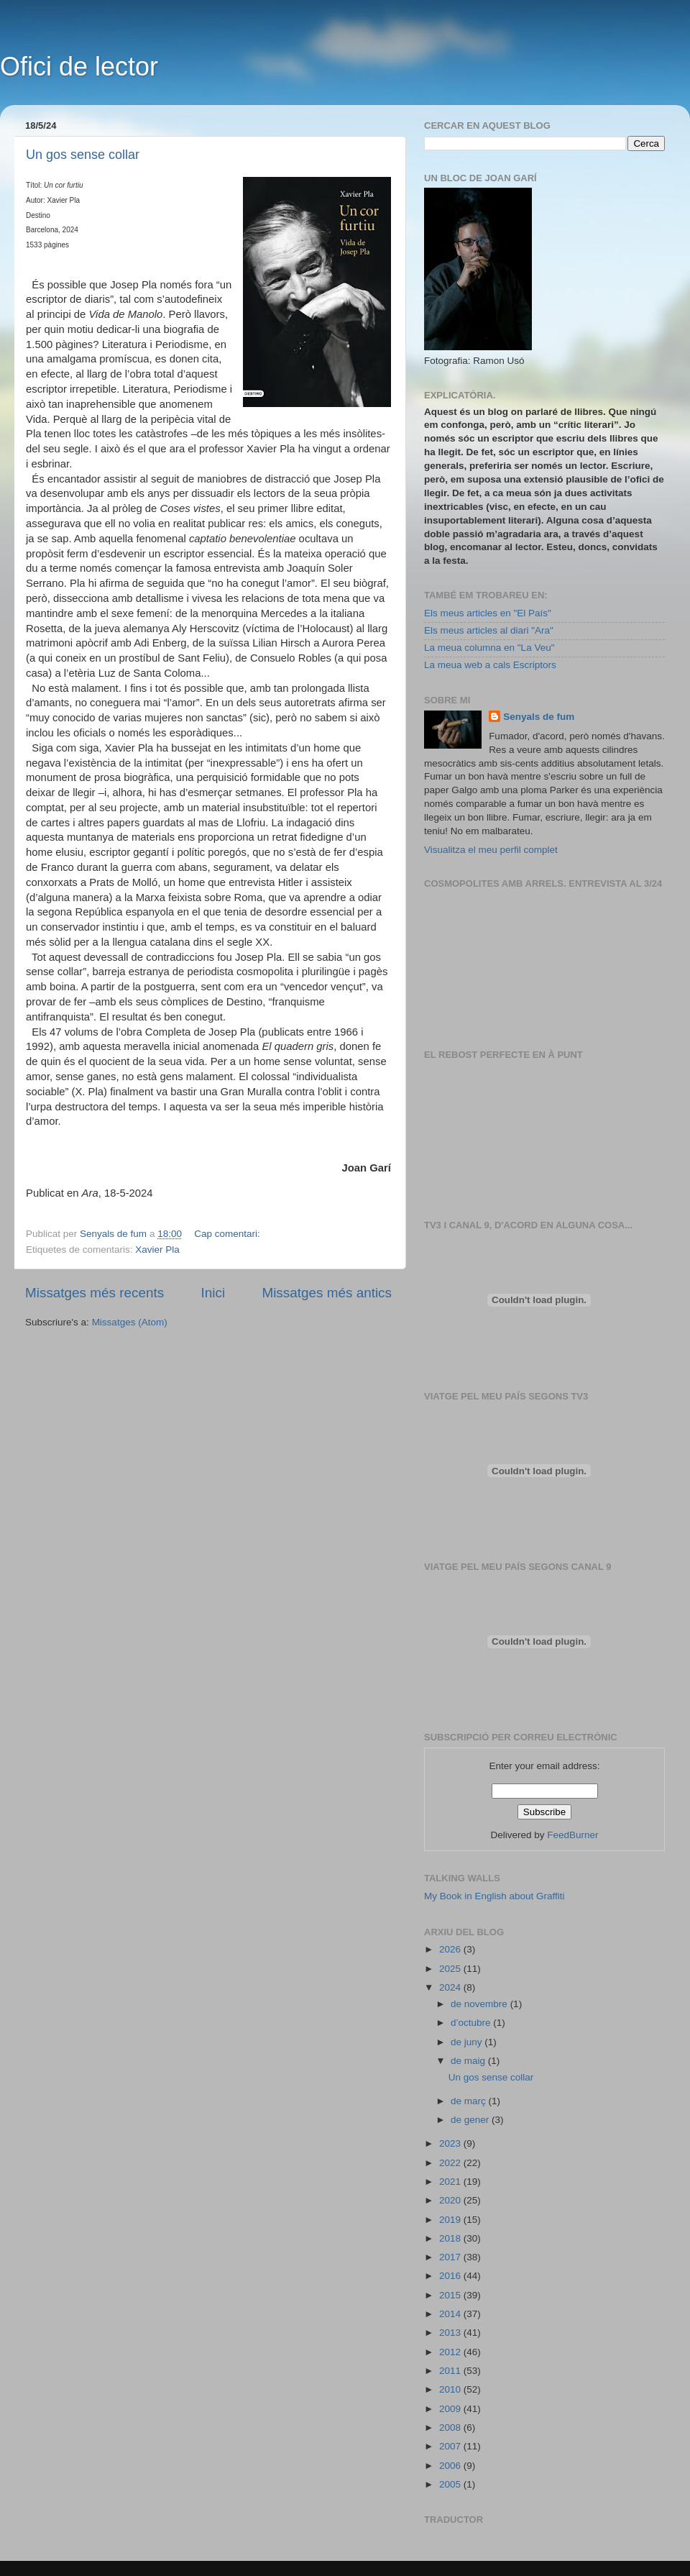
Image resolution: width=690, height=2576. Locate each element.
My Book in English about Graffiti (494, 1896)
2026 (451, 1949)
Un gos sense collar (82, 154)
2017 (451, 2257)
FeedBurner (572, 1835)
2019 (451, 2219)
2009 (451, 2408)
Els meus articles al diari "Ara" (488, 630)
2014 (451, 2313)
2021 (451, 2181)
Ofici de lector (79, 66)
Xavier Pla (157, 1249)
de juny (467, 2042)
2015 (451, 2295)
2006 (451, 2465)
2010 (451, 2389)
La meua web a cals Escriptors (490, 664)
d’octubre (472, 2022)
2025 (451, 1968)
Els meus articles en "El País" (487, 613)
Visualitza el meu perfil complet (491, 849)
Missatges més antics (327, 1292)
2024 (451, 1987)
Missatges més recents (94, 1292)
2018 (451, 2238)
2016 (451, 2275)
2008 (451, 2427)
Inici (213, 1292)
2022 (451, 2162)
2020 (451, 2200)
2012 (451, 2352)
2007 (451, 2446)
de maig (469, 2060)
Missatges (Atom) (129, 1322)
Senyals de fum (538, 716)
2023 (451, 2143)
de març (470, 2101)
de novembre (480, 2004)
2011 (451, 2370)
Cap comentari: (228, 1233)
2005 (451, 2484)
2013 (451, 2332)
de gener (471, 2119)
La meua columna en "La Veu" (489, 647)
